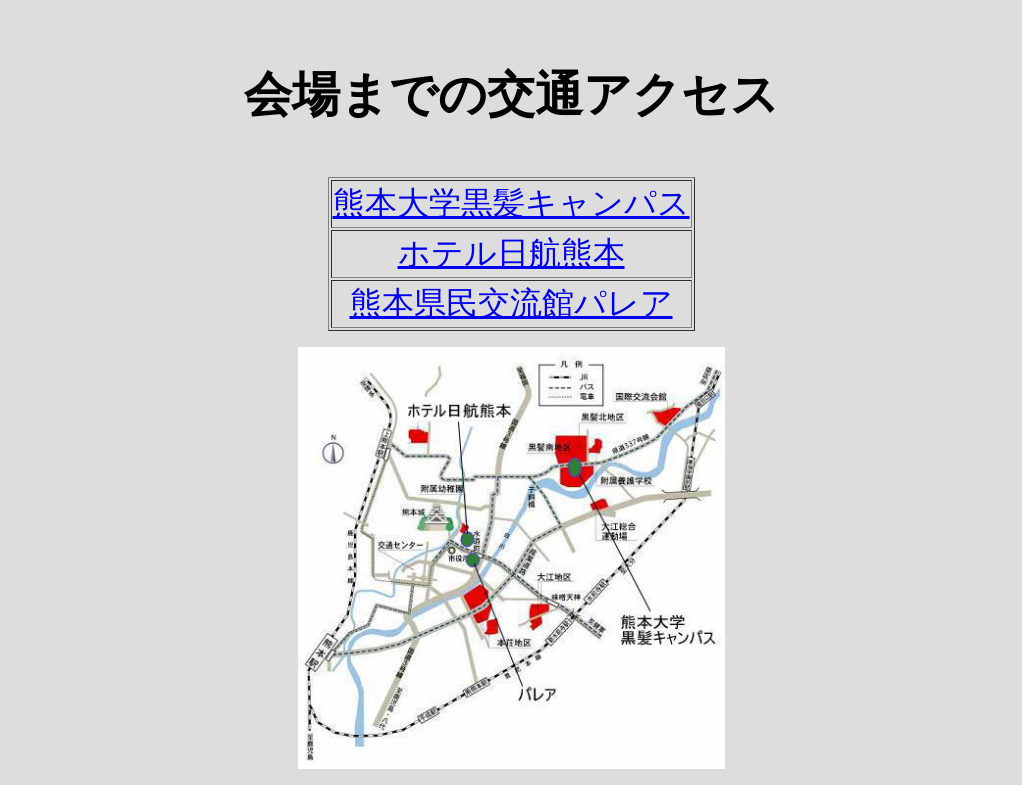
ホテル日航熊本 (511, 253)
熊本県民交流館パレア (511, 303)
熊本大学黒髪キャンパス (511, 203)
